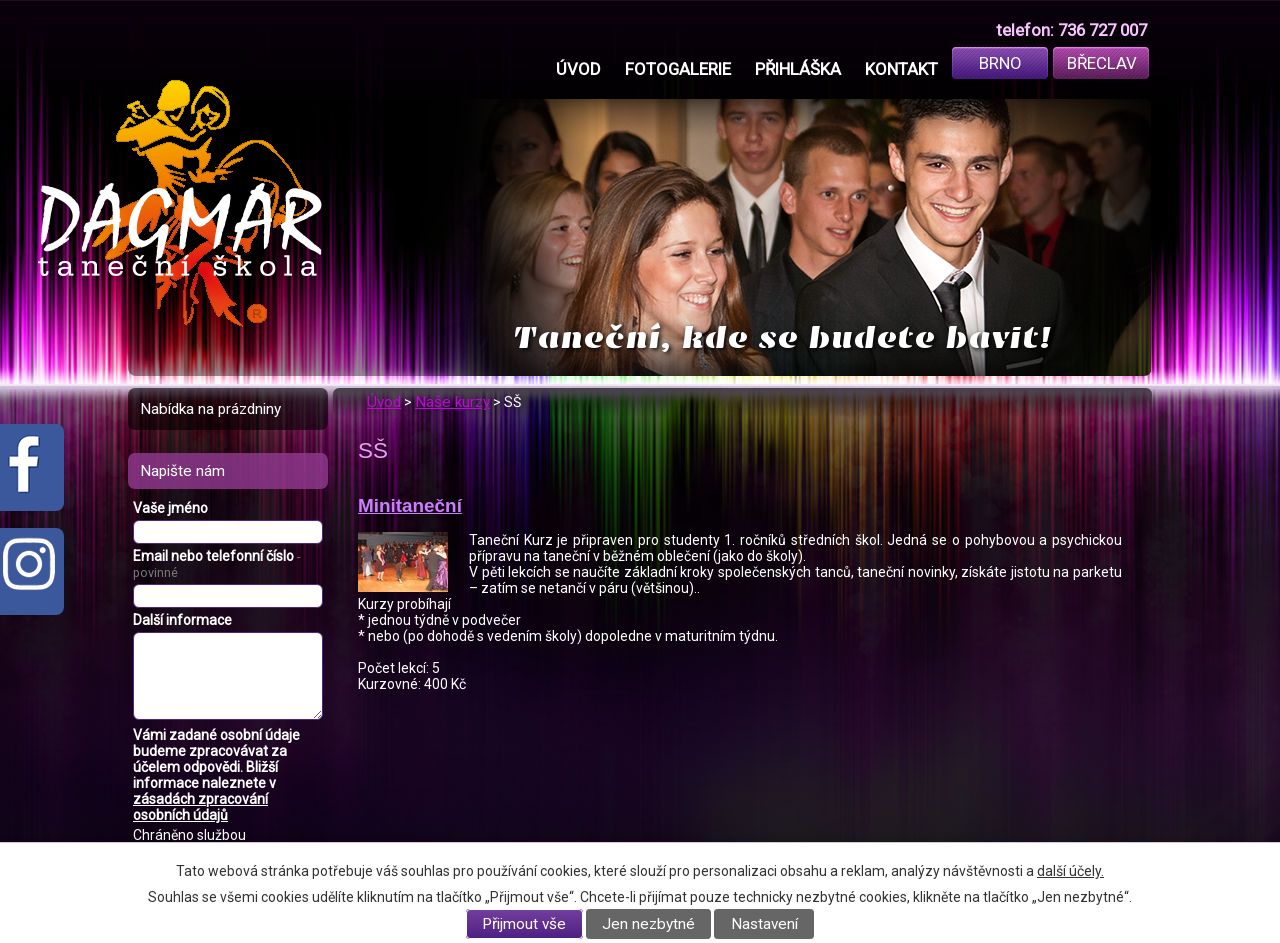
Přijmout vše (524, 924)
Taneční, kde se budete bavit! (782, 337)
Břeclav (1102, 63)
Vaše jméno (170, 508)
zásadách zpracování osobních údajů (200, 807)
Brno (1000, 63)
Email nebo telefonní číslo (216, 564)
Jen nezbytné (648, 924)
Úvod (578, 69)
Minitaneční (410, 505)
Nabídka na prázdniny (210, 409)
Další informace (182, 620)
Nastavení (764, 924)
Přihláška (798, 69)
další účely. (1070, 871)
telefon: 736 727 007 (1071, 30)
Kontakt (901, 69)
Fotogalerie (678, 69)
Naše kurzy (452, 402)
